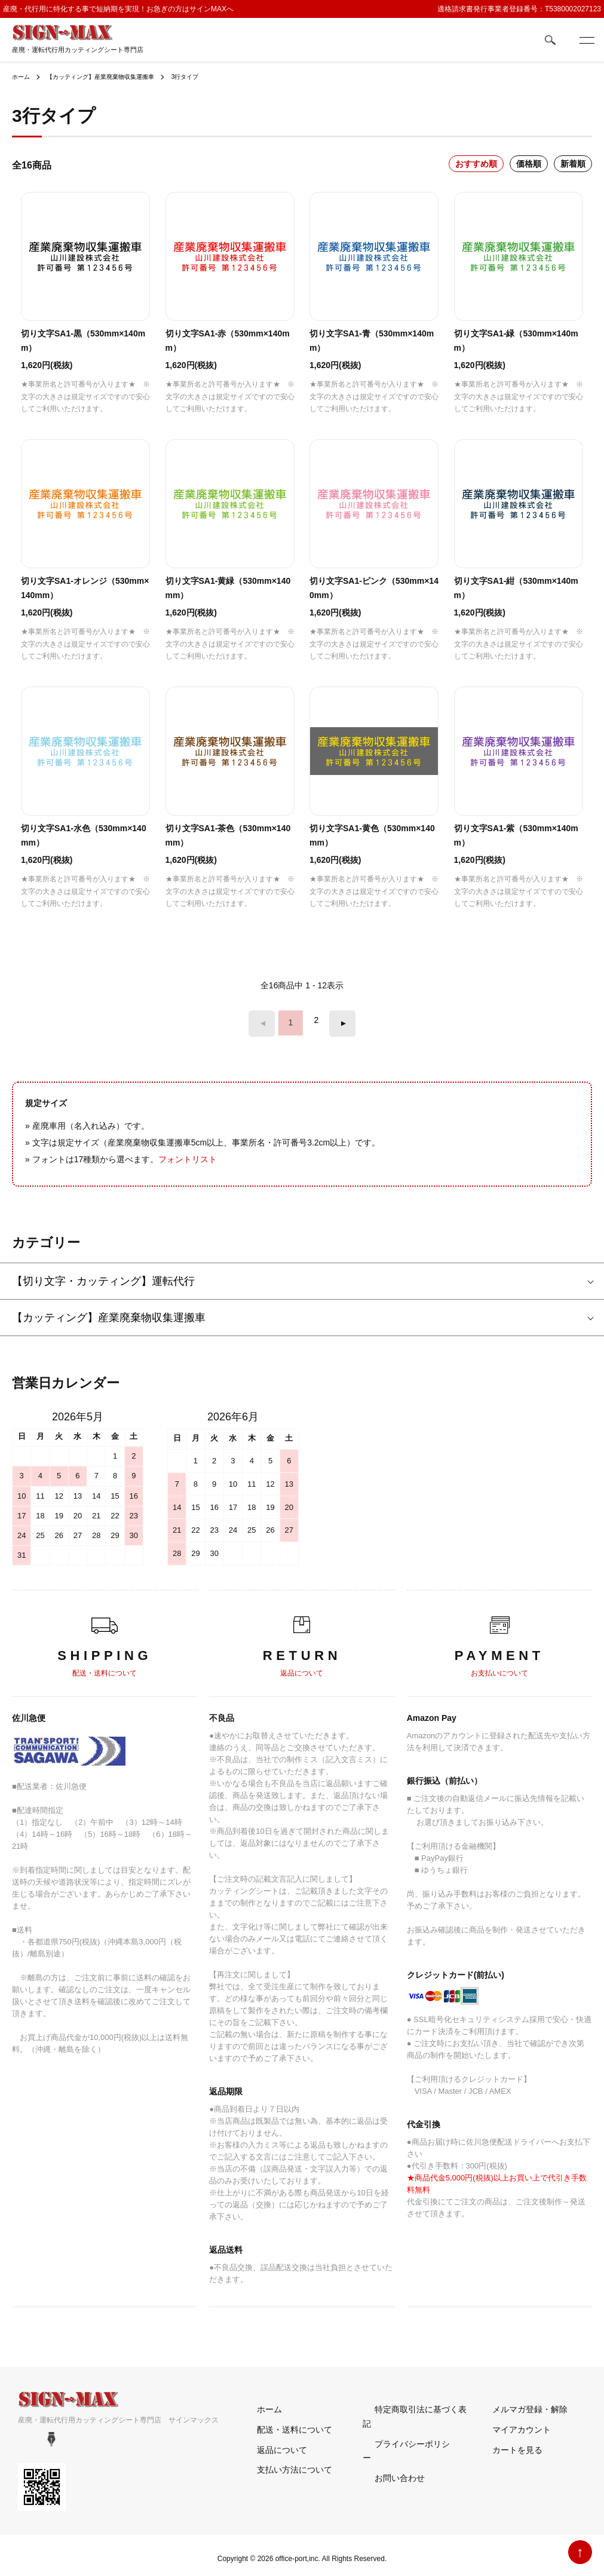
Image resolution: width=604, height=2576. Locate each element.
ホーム (22, 76)
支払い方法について (282, 2463)
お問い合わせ (388, 2443)
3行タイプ (213, 76)
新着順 (572, 164)
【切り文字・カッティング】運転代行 (103, 1275)
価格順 (528, 164)
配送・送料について (282, 2422)
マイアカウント (509, 2422)
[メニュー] (586, 40)
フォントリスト (187, 1152)
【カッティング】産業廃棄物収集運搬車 (114, 76)
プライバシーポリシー (404, 2422)
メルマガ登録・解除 (518, 2402)
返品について (270, 2443)
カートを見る (505, 2443)
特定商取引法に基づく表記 (413, 2402)
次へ (335, 1020)
